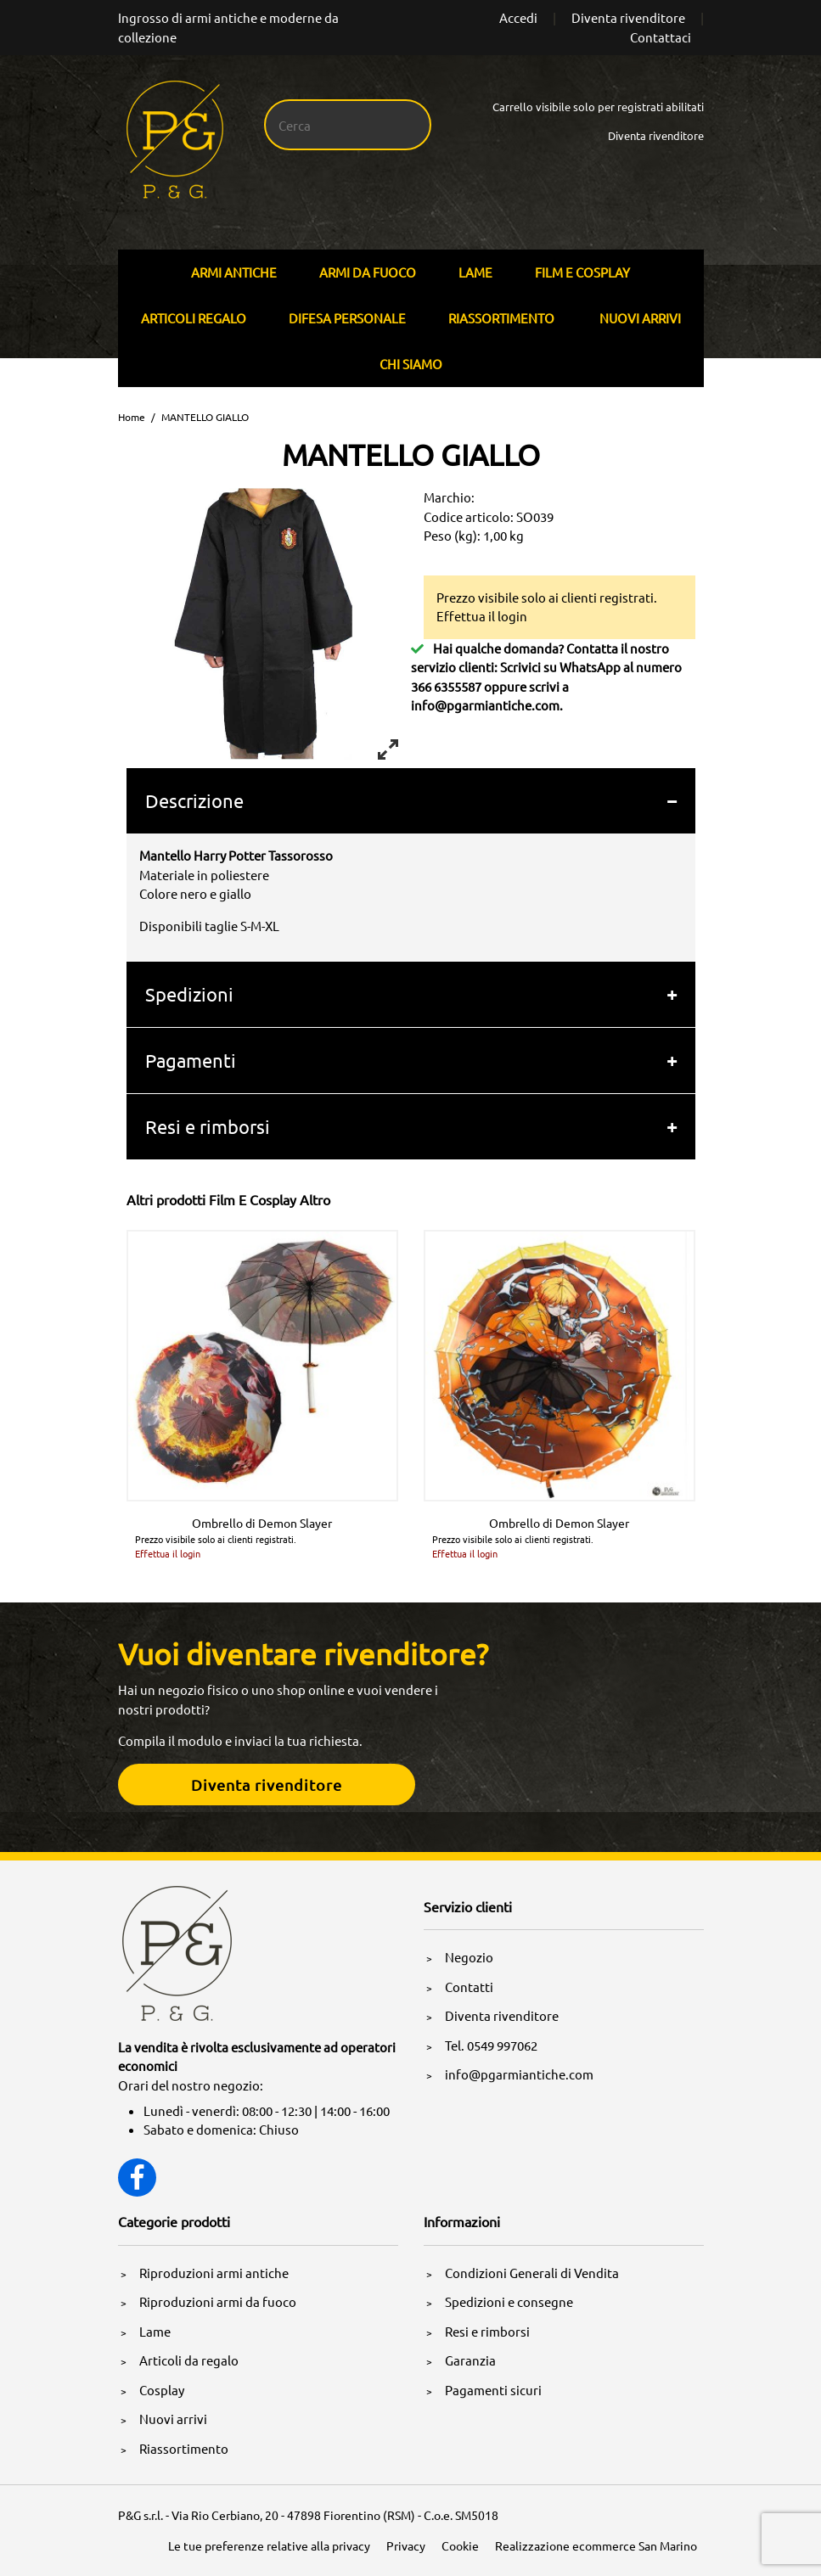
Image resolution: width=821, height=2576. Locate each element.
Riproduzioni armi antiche (214, 2273)
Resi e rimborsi (207, 1126)
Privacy (405, 2545)
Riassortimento (501, 318)
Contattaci (660, 37)
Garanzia (470, 2360)
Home (131, 417)
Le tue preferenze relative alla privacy (269, 2545)
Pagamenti (190, 1060)
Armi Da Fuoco (367, 272)
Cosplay (161, 2390)
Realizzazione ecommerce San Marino (596, 2545)
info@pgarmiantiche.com (485, 705)
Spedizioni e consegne (509, 2301)
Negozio (469, 1957)
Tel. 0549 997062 (491, 2045)
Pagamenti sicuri (493, 2390)
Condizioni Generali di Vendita (532, 2273)
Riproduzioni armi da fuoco (217, 2301)
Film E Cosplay (582, 272)
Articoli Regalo (193, 318)
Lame (475, 272)
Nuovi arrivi (640, 318)
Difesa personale (347, 318)
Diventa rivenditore (628, 17)
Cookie (460, 2545)
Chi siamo (411, 364)
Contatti (469, 1986)
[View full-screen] (388, 749)
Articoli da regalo (189, 2360)
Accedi (518, 17)
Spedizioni (189, 994)
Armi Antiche (234, 272)
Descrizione (194, 800)
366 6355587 (446, 686)
